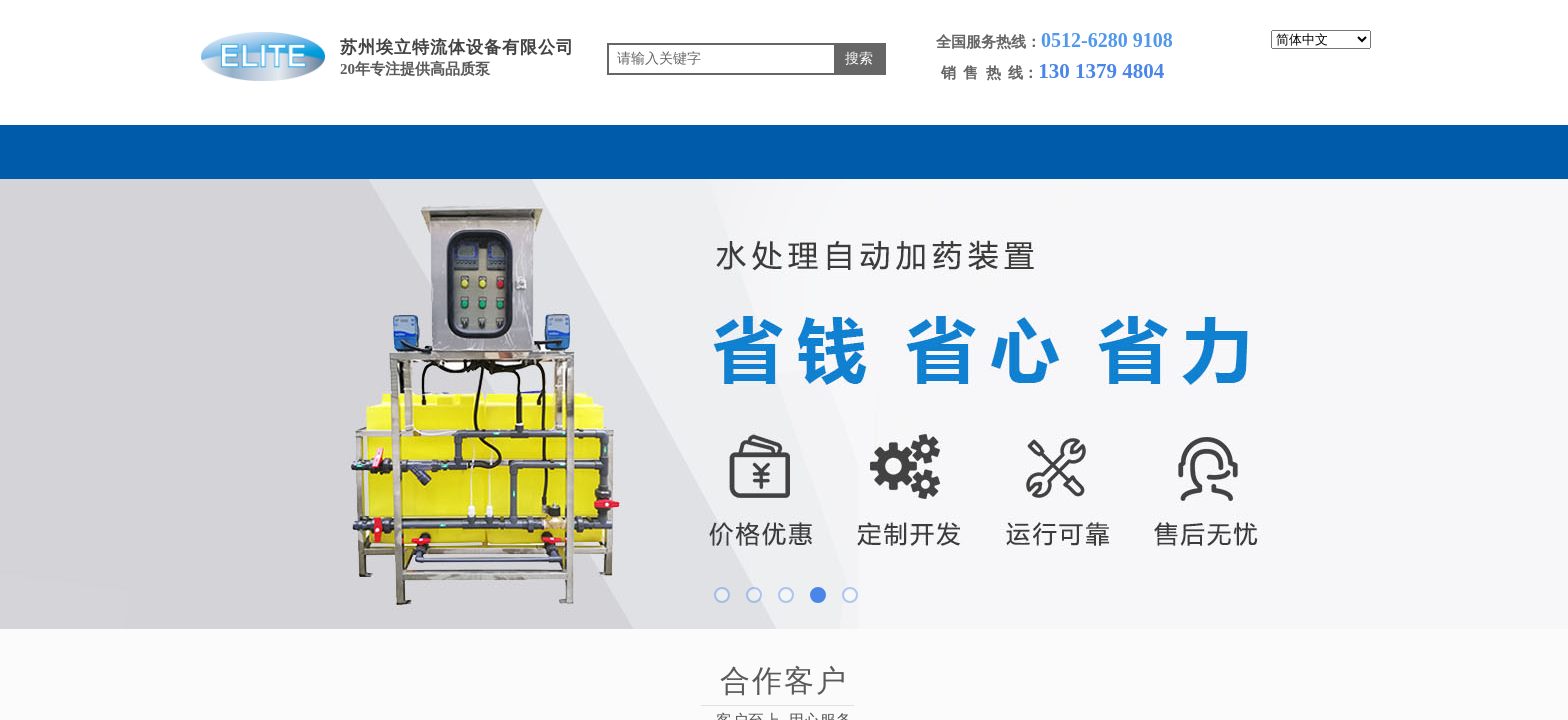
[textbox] (721, 59)
